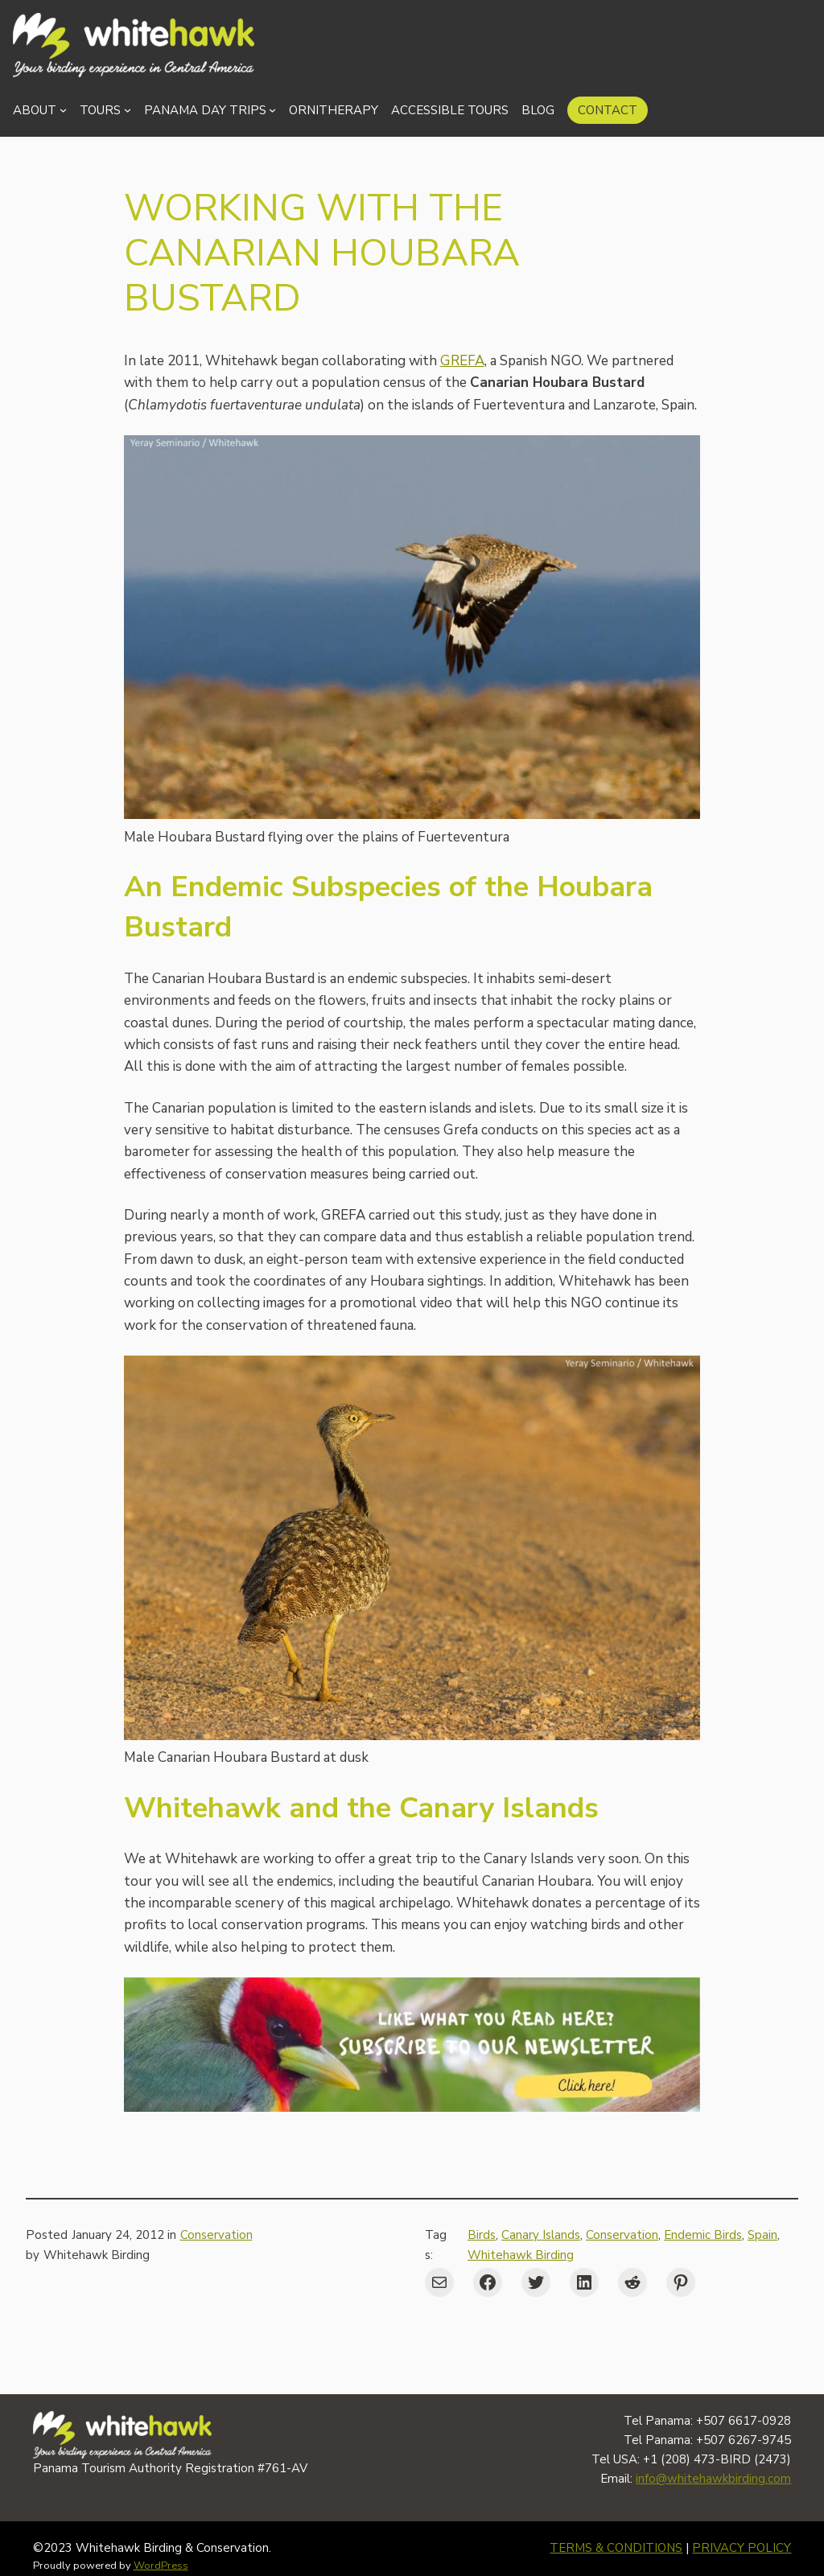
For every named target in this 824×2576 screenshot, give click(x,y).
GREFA (462, 361)
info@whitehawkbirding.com (713, 2479)
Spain (762, 2235)
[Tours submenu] (127, 109)
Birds (482, 2235)
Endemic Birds (703, 2235)
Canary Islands (540, 2235)
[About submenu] (63, 109)
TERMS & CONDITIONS (616, 2548)
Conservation (216, 2235)
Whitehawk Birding (521, 2255)
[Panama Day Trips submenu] (272, 109)
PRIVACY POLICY (741, 2548)
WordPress (161, 2565)
